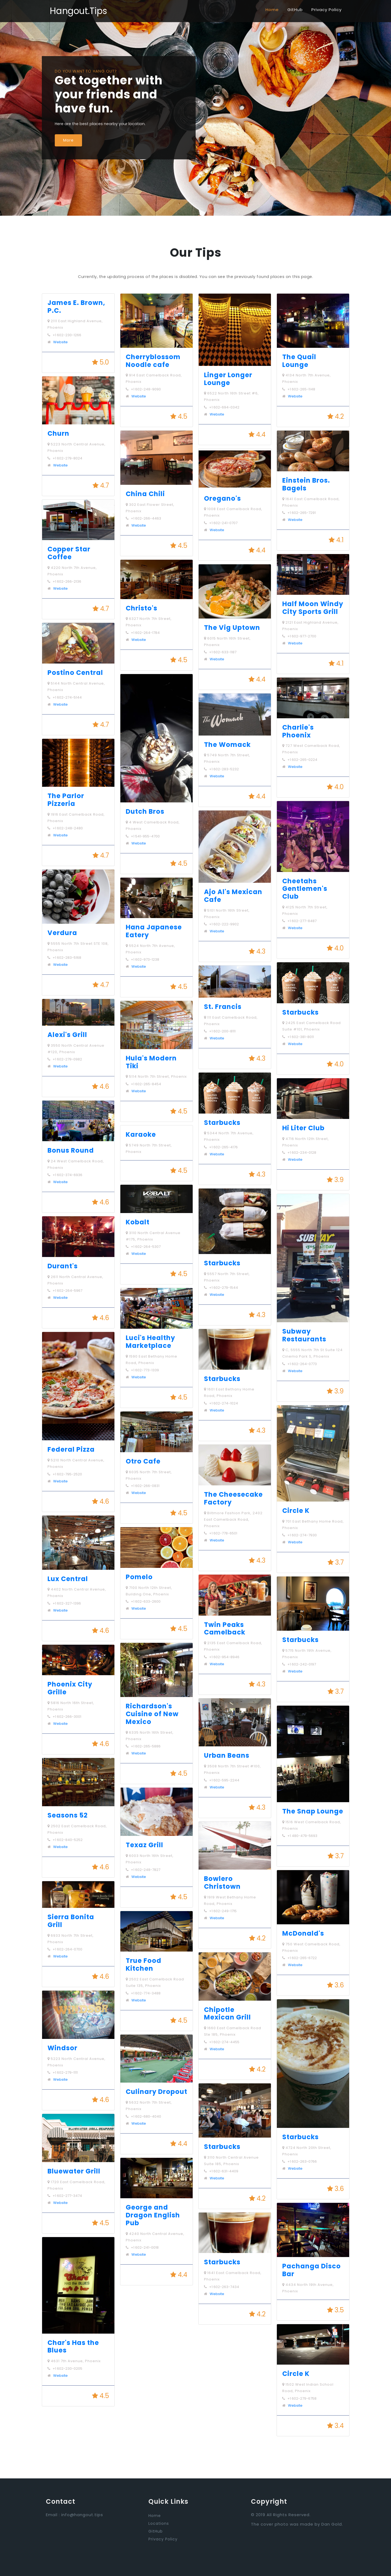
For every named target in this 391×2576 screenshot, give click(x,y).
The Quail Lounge (299, 360)
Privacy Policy (326, 9)
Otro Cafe (143, 1461)
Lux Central (67, 1578)
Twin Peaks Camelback (224, 1628)
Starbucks (222, 1122)
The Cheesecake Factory (233, 1498)
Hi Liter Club (303, 1128)
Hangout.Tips (78, 11)
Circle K (296, 1510)
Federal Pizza (71, 1449)
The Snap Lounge (312, 1811)
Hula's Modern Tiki (151, 1062)
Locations (158, 2523)
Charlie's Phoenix (298, 731)
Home (272, 9)
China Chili (145, 493)
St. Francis (223, 1006)
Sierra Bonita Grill (70, 1920)
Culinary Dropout (156, 2091)
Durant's (62, 1266)
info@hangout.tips (82, 2514)
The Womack (227, 744)
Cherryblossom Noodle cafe (153, 360)
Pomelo (139, 1576)
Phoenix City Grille (69, 1688)
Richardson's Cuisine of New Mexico (152, 1714)
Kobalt (137, 1222)
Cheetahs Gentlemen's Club (304, 889)
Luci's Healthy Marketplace (150, 1341)
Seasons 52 (67, 1815)
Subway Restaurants (304, 1335)
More (68, 140)
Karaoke (141, 1134)
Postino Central (75, 672)
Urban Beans (226, 1755)
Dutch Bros (145, 811)
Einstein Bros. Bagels (306, 484)
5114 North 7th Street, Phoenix (156, 1076)
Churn (58, 433)
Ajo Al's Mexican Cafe (233, 895)
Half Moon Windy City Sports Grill (312, 607)
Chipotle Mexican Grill (227, 2013)
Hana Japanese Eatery (154, 931)
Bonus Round (70, 1150)
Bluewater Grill (73, 2171)
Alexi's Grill (67, 1034)
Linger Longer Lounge (228, 378)
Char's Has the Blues (73, 2346)
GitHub (295, 9)
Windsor (62, 2047)
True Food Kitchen (143, 1964)
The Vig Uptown (232, 627)
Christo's (141, 608)
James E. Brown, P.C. (76, 306)
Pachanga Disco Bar (311, 2270)
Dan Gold (331, 2524)
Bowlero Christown (222, 1882)
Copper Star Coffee (68, 553)
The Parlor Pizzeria (65, 799)
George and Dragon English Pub (153, 2215)
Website (60, 342)
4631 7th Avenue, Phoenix (74, 2361)
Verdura (62, 932)
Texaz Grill (144, 1844)
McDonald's (303, 1933)
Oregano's (222, 498)
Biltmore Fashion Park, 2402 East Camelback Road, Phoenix (233, 1519)
